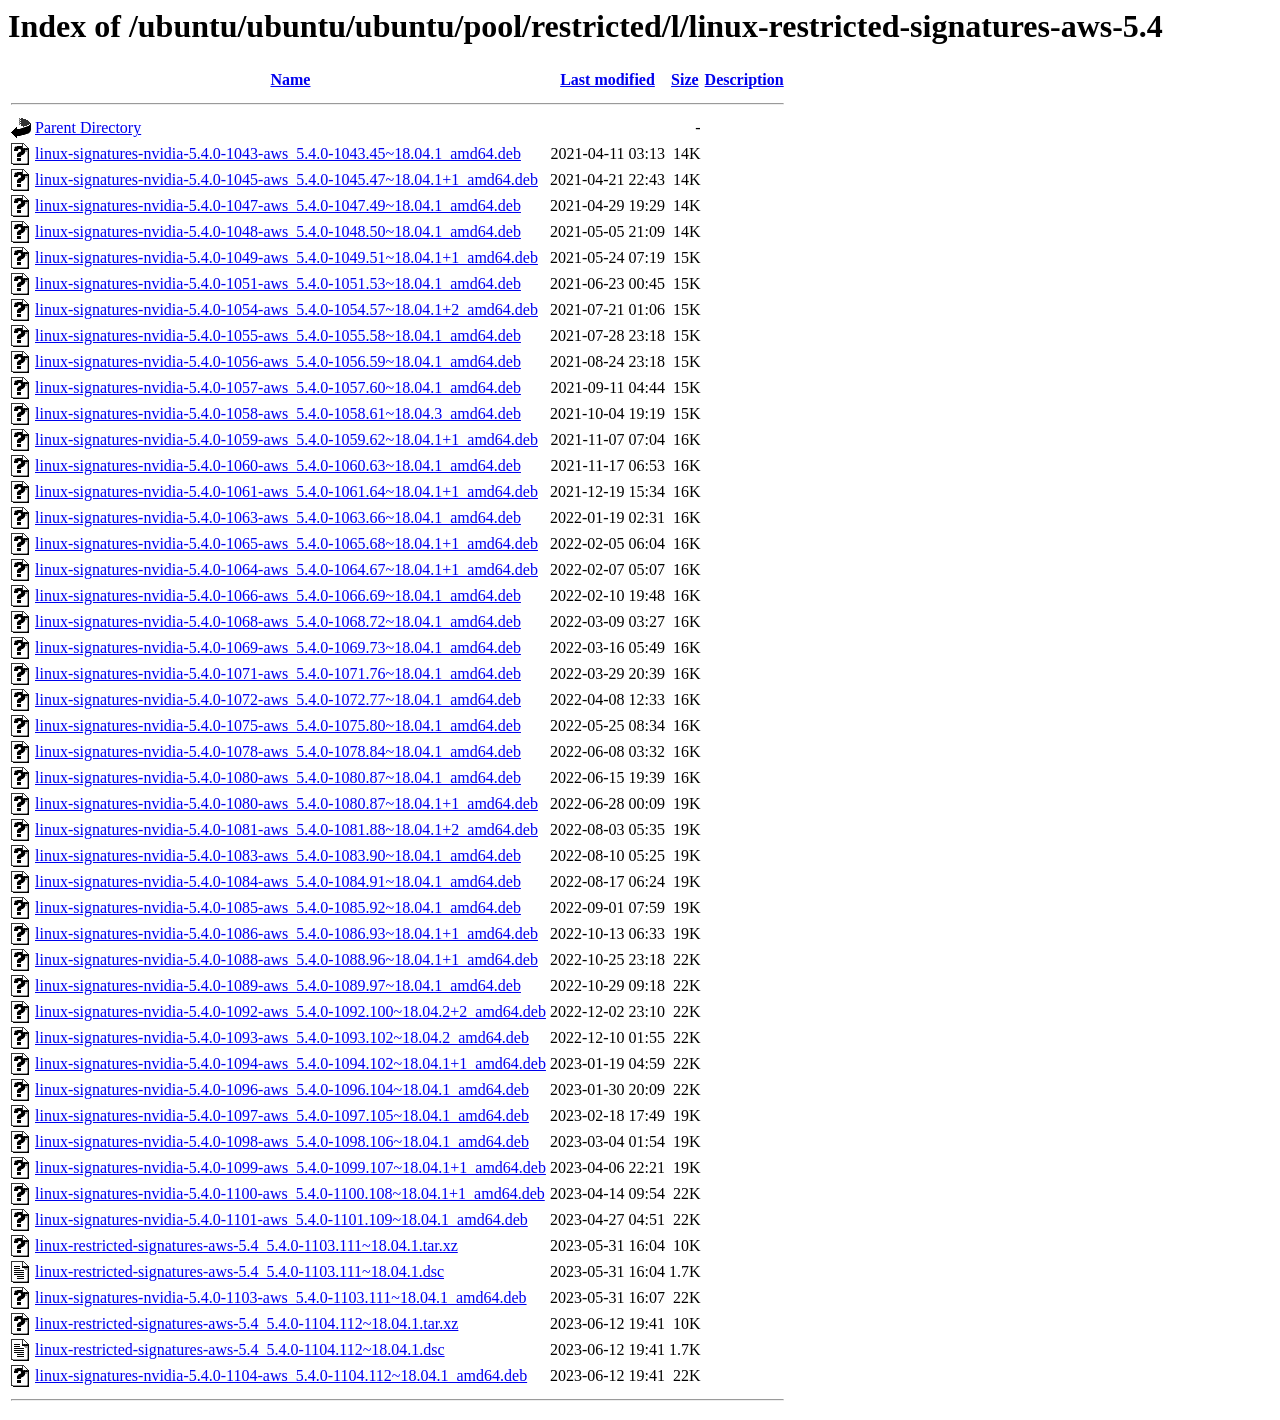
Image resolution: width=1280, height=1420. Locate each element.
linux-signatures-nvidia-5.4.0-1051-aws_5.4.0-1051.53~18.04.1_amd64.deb (278, 283)
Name (290, 79)
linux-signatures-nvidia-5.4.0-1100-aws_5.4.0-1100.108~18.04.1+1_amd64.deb (290, 1193)
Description (744, 79)
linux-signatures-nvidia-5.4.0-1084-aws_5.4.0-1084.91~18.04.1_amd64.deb (278, 881)
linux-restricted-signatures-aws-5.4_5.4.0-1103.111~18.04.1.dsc (239, 1271)
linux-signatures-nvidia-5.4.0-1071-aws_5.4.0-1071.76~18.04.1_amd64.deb (278, 673)
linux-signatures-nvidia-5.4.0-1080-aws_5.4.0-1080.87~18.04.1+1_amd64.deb (286, 803)
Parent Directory (88, 127)
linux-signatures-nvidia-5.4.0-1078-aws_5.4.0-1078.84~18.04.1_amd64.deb (278, 751)
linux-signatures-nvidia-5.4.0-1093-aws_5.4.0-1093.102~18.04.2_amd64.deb (282, 1037)
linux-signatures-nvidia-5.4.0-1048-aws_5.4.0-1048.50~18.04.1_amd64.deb (278, 231)
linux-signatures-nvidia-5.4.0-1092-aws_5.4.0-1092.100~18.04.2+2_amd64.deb (290, 1011)
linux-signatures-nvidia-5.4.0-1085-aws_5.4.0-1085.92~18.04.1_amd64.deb (278, 907)
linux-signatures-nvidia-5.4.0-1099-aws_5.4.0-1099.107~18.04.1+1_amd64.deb (290, 1167)
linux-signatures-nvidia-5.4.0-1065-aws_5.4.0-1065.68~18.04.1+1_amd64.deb (286, 543)
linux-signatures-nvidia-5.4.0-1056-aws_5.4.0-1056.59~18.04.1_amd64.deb (278, 361)
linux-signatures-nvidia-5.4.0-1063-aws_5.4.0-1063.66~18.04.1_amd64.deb (278, 517)
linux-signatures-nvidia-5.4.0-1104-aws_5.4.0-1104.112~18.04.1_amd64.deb (281, 1375)
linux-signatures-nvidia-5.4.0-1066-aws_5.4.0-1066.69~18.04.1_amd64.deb (278, 595)
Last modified (607, 79)
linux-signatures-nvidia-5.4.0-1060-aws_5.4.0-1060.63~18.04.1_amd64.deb (278, 465)
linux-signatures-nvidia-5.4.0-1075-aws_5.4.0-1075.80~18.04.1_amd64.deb (278, 725)
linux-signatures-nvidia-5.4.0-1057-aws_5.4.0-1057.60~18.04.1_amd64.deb (278, 387)
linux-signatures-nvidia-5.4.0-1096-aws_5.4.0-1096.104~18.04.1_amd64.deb (282, 1089)
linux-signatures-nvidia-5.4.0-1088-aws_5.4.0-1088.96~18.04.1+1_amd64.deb (286, 959)
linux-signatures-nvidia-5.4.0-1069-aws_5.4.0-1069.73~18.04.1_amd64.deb (278, 647)
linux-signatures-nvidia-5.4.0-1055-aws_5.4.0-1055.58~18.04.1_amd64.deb (278, 335)
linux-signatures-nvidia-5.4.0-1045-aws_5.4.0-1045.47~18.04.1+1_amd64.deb (286, 179)
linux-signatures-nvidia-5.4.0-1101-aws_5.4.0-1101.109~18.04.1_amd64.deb (281, 1219)
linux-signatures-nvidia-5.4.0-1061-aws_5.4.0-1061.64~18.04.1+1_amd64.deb (286, 491)
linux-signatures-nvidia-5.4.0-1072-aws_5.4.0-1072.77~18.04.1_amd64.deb (278, 699)
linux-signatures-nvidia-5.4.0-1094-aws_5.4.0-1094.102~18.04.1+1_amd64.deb (290, 1063)
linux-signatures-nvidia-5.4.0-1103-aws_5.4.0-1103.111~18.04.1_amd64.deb (281, 1297)
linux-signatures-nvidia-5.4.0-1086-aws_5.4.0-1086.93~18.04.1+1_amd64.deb (286, 933)
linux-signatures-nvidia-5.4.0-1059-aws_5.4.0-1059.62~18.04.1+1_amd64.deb (286, 439)
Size (685, 79)
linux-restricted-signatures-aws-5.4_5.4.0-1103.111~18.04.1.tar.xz (246, 1245)
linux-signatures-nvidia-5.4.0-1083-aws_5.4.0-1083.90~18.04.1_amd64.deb (278, 855)
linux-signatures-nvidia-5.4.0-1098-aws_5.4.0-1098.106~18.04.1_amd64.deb (282, 1141)
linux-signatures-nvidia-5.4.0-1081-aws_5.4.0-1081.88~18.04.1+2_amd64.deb (286, 829)
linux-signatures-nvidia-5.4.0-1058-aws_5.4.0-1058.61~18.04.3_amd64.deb (278, 413)
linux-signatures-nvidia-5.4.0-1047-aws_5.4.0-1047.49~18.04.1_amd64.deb (278, 205)
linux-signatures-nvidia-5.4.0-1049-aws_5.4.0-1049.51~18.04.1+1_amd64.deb (286, 257)
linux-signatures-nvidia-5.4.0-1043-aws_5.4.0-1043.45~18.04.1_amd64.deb (278, 153)
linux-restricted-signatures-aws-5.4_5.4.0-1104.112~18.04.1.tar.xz (246, 1323)
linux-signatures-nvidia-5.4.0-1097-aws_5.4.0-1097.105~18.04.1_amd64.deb (282, 1115)
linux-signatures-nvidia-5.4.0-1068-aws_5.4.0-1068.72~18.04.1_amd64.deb (278, 621)
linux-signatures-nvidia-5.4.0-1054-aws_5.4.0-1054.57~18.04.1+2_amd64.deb (286, 309)
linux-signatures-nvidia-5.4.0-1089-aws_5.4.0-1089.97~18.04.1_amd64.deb (278, 985)
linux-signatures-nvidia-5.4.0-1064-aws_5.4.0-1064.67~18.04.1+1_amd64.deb (286, 569)
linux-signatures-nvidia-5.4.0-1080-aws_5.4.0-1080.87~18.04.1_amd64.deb (278, 777)
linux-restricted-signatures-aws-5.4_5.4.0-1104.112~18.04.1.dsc (240, 1349)
